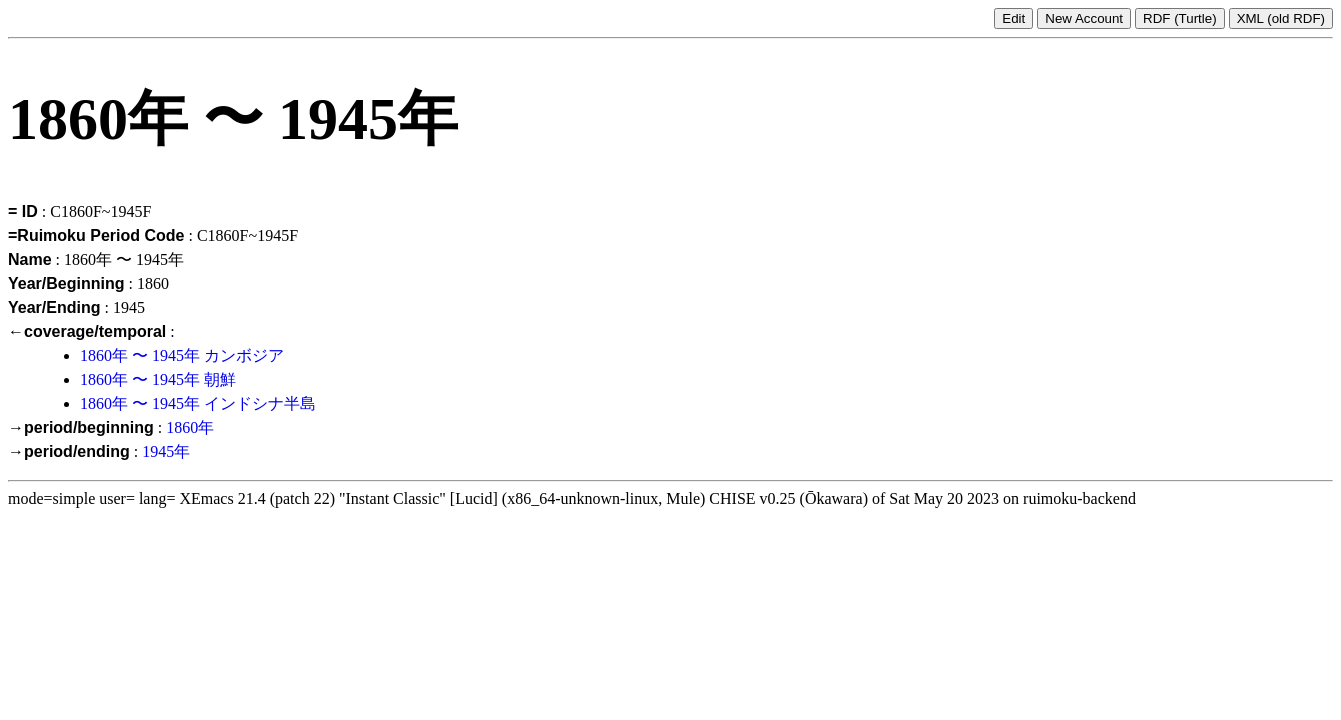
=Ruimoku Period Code (96, 235)
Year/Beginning (66, 283)
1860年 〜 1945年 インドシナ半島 (198, 403)
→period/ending (69, 451)
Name (30, 259)
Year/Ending (54, 307)
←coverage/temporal (87, 331)
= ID (23, 211)
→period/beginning (81, 427)
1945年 (166, 451)
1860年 (190, 427)
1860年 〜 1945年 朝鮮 (158, 379)
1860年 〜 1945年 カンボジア (182, 355)
